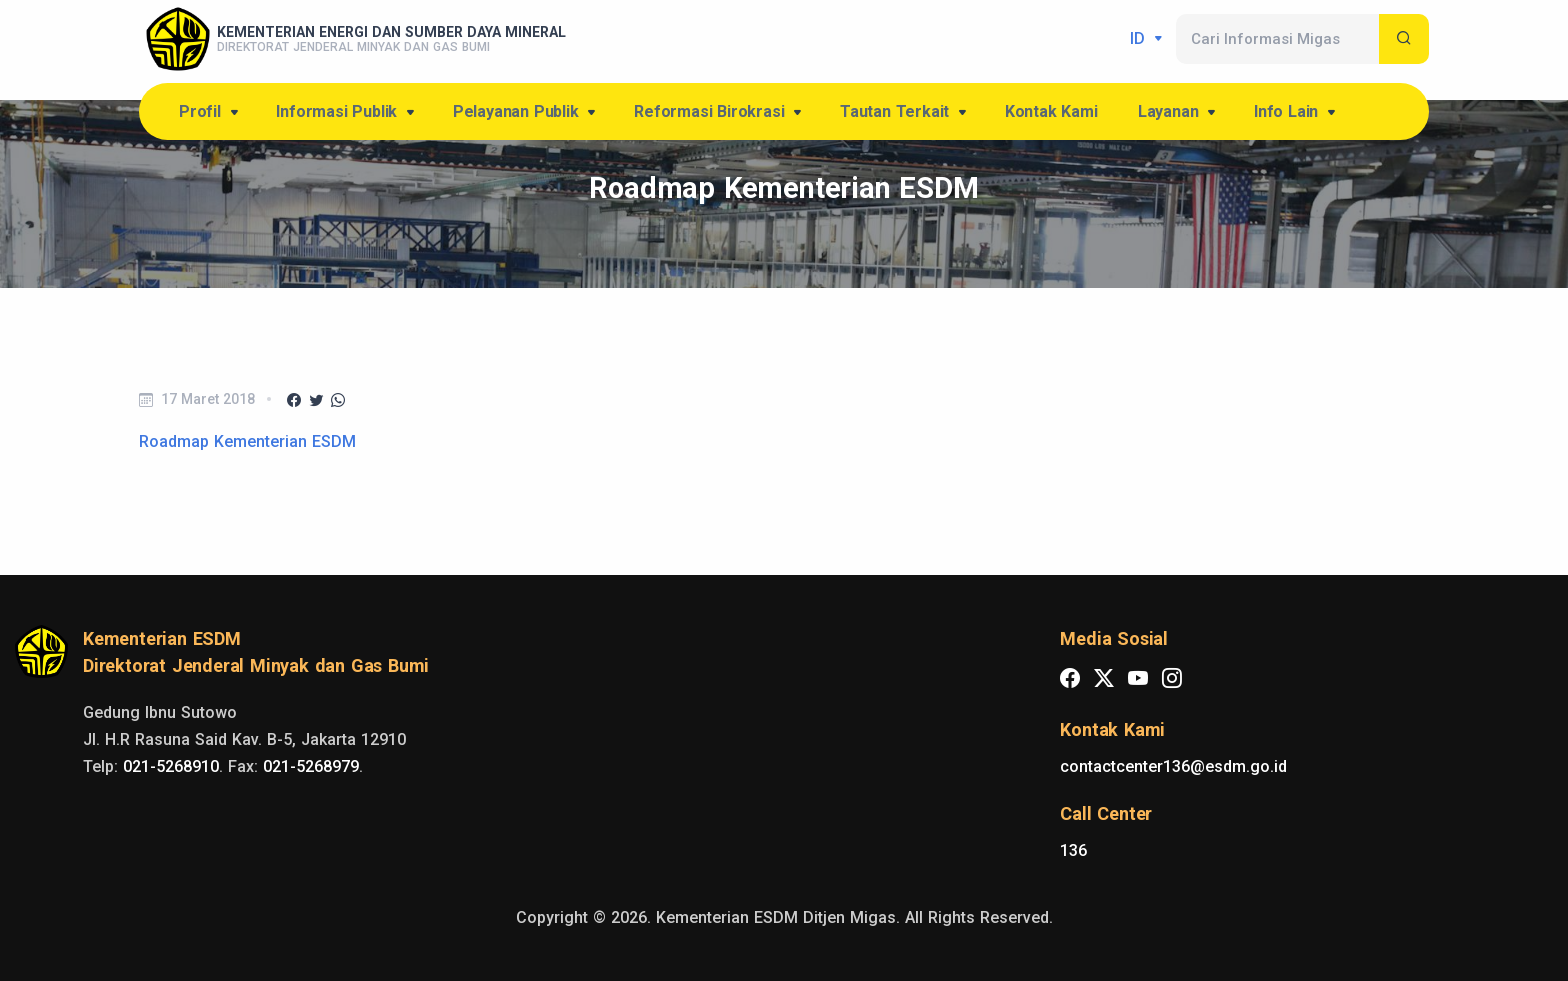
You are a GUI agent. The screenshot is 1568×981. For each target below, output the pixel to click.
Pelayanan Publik (526, 113)
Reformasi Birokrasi (719, 113)
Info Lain (1296, 113)
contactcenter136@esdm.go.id (1173, 766)
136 (1073, 850)
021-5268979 (311, 766)
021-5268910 (171, 766)
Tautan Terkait (905, 113)
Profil (210, 113)
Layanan (1178, 113)
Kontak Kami (1051, 111)
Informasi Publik (346, 113)
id (1140, 38)
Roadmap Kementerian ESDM (247, 441)
